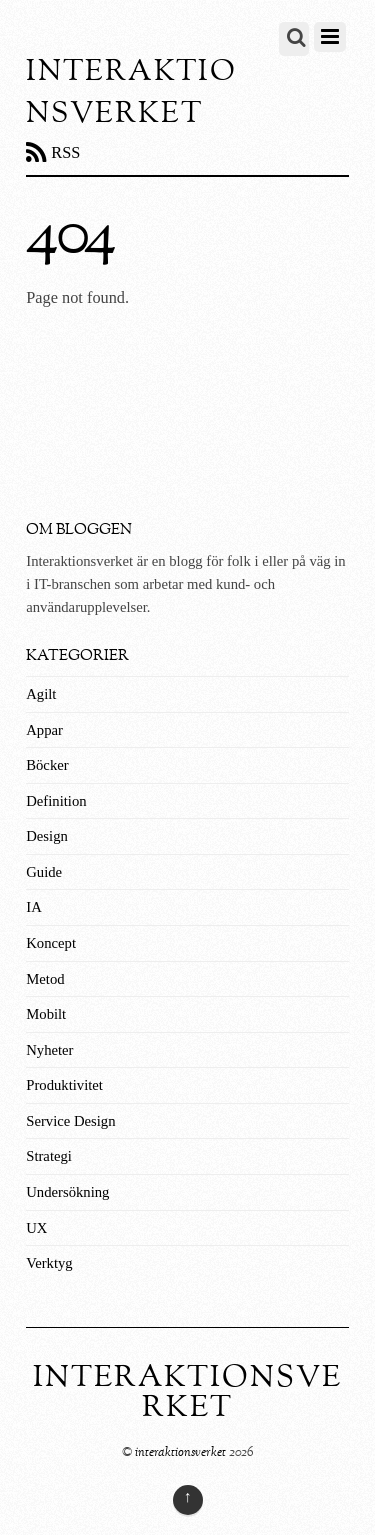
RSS (65, 152)
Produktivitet (64, 1085)
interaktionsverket (180, 1452)
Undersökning (67, 1192)
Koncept (51, 943)
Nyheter (49, 1050)
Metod (45, 979)
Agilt (41, 694)
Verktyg (49, 1263)
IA (33, 907)
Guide (44, 872)
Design (47, 836)
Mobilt (46, 1014)
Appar (44, 730)
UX (36, 1228)
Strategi (49, 1156)
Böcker (47, 765)
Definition (56, 801)
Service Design (70, 1121)
